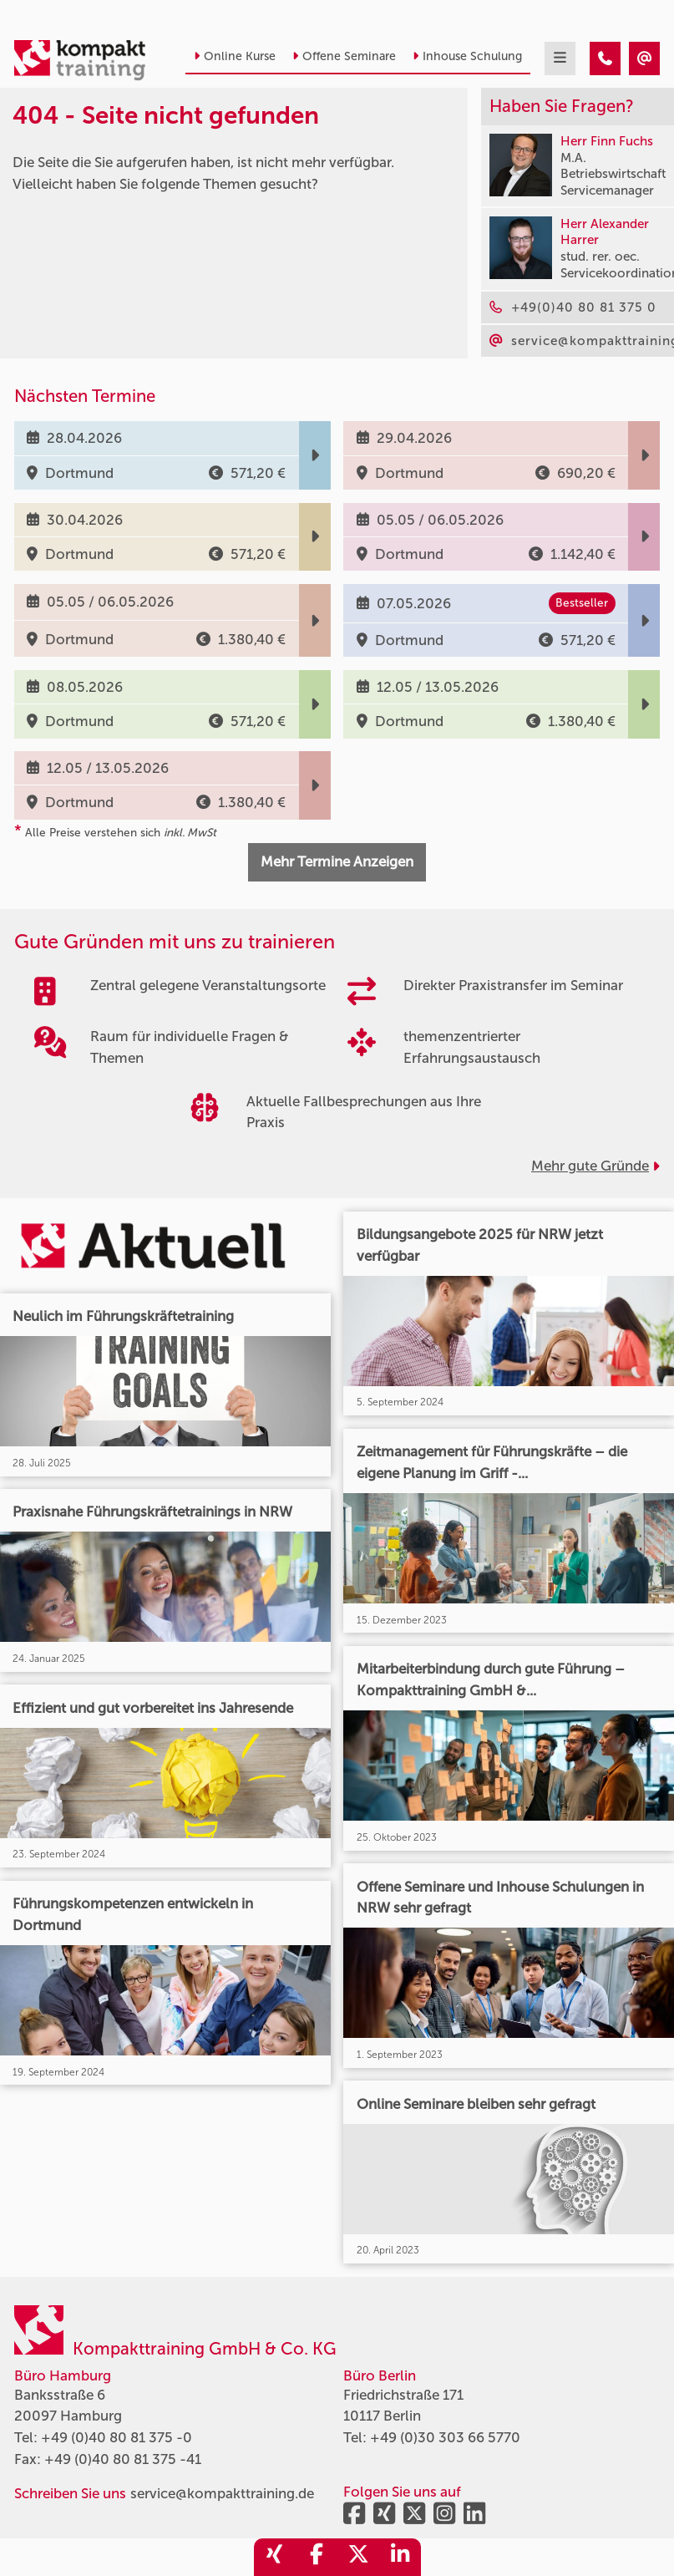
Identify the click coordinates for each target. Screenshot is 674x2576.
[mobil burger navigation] (560, 58)
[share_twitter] (358, 2557)
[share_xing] (275, 2557)
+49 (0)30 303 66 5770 (445, 2437)
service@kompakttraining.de (222, 2493)
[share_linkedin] (400, 2557)
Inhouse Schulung (467, 56)
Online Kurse (235, 56)
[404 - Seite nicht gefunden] (605, 58)
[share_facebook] (316, 2557)
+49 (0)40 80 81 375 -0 (116, 2437)
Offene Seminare (344, 56)
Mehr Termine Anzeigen (337, 861)
